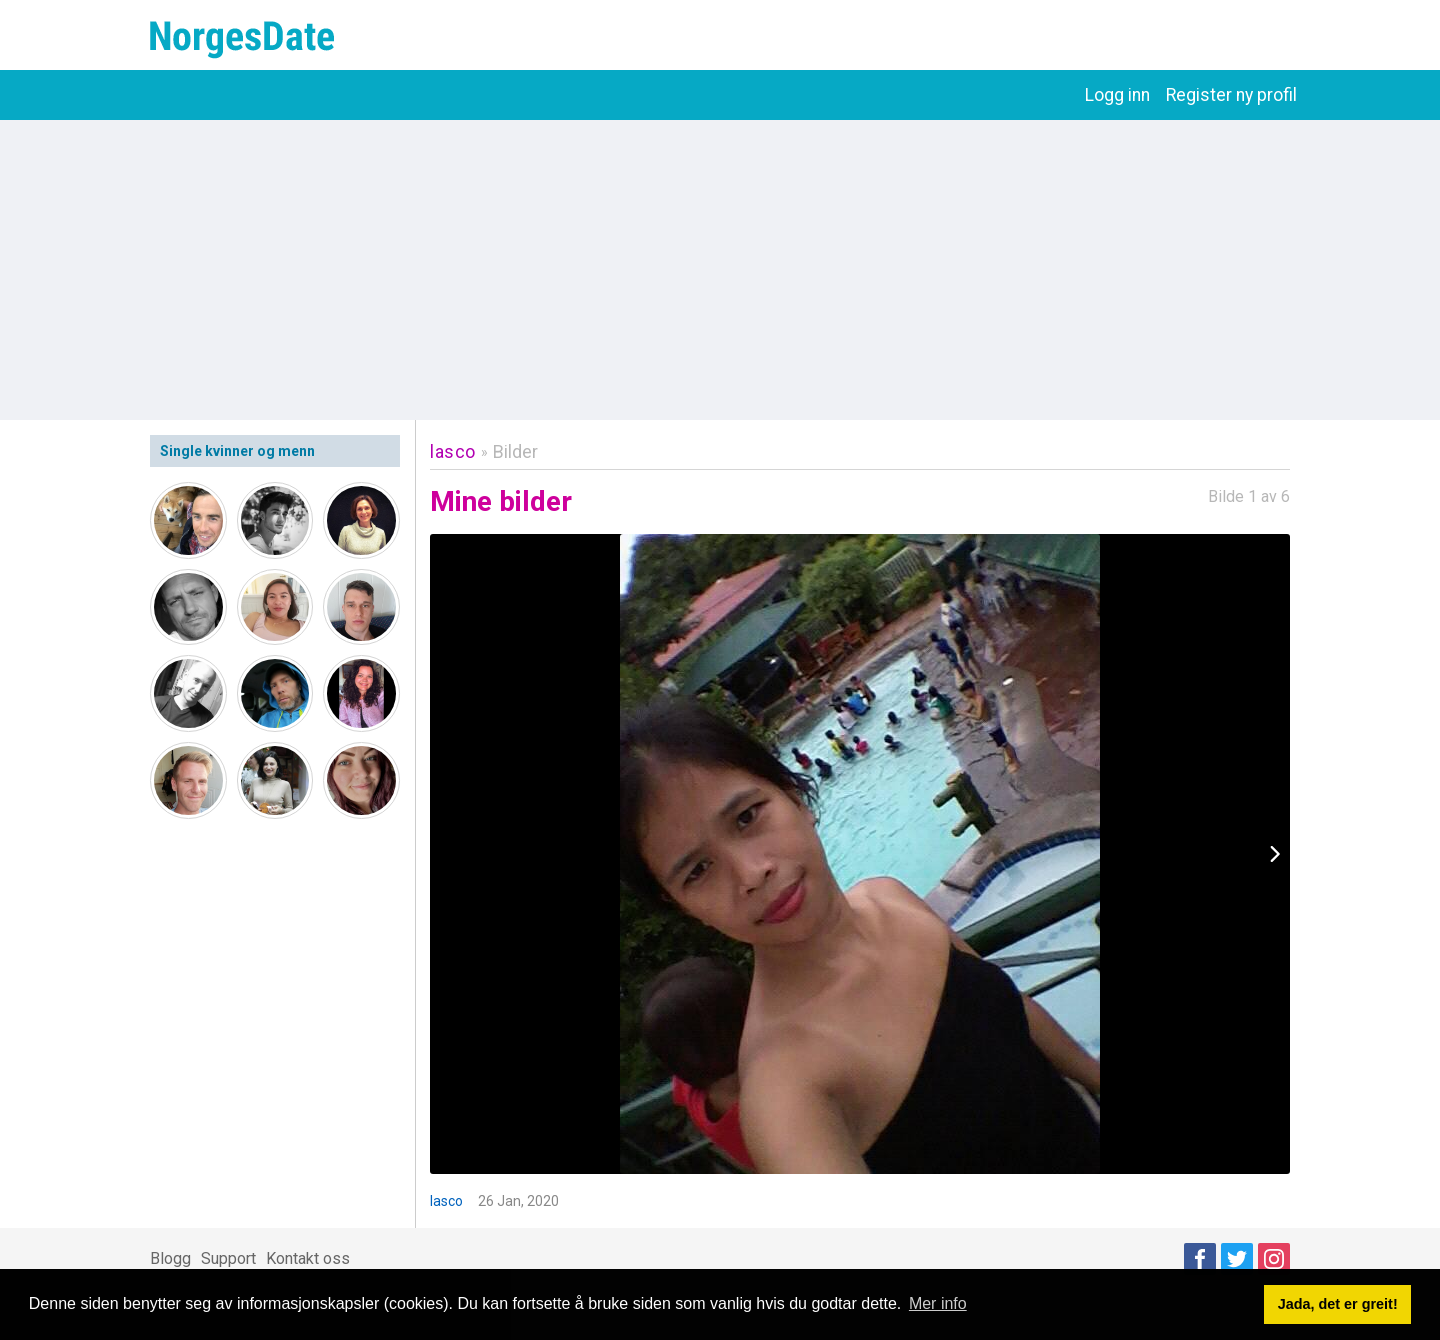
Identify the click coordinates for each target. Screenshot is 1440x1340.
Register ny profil (1231, 95)
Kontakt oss (308, 1258)
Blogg (170, 1258)
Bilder (515, 451)
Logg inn (1117, 95)
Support (228, 1258)
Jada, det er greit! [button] (1338, 1304)
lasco (453, 451)
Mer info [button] (938, 1303)
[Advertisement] (720, 270)
